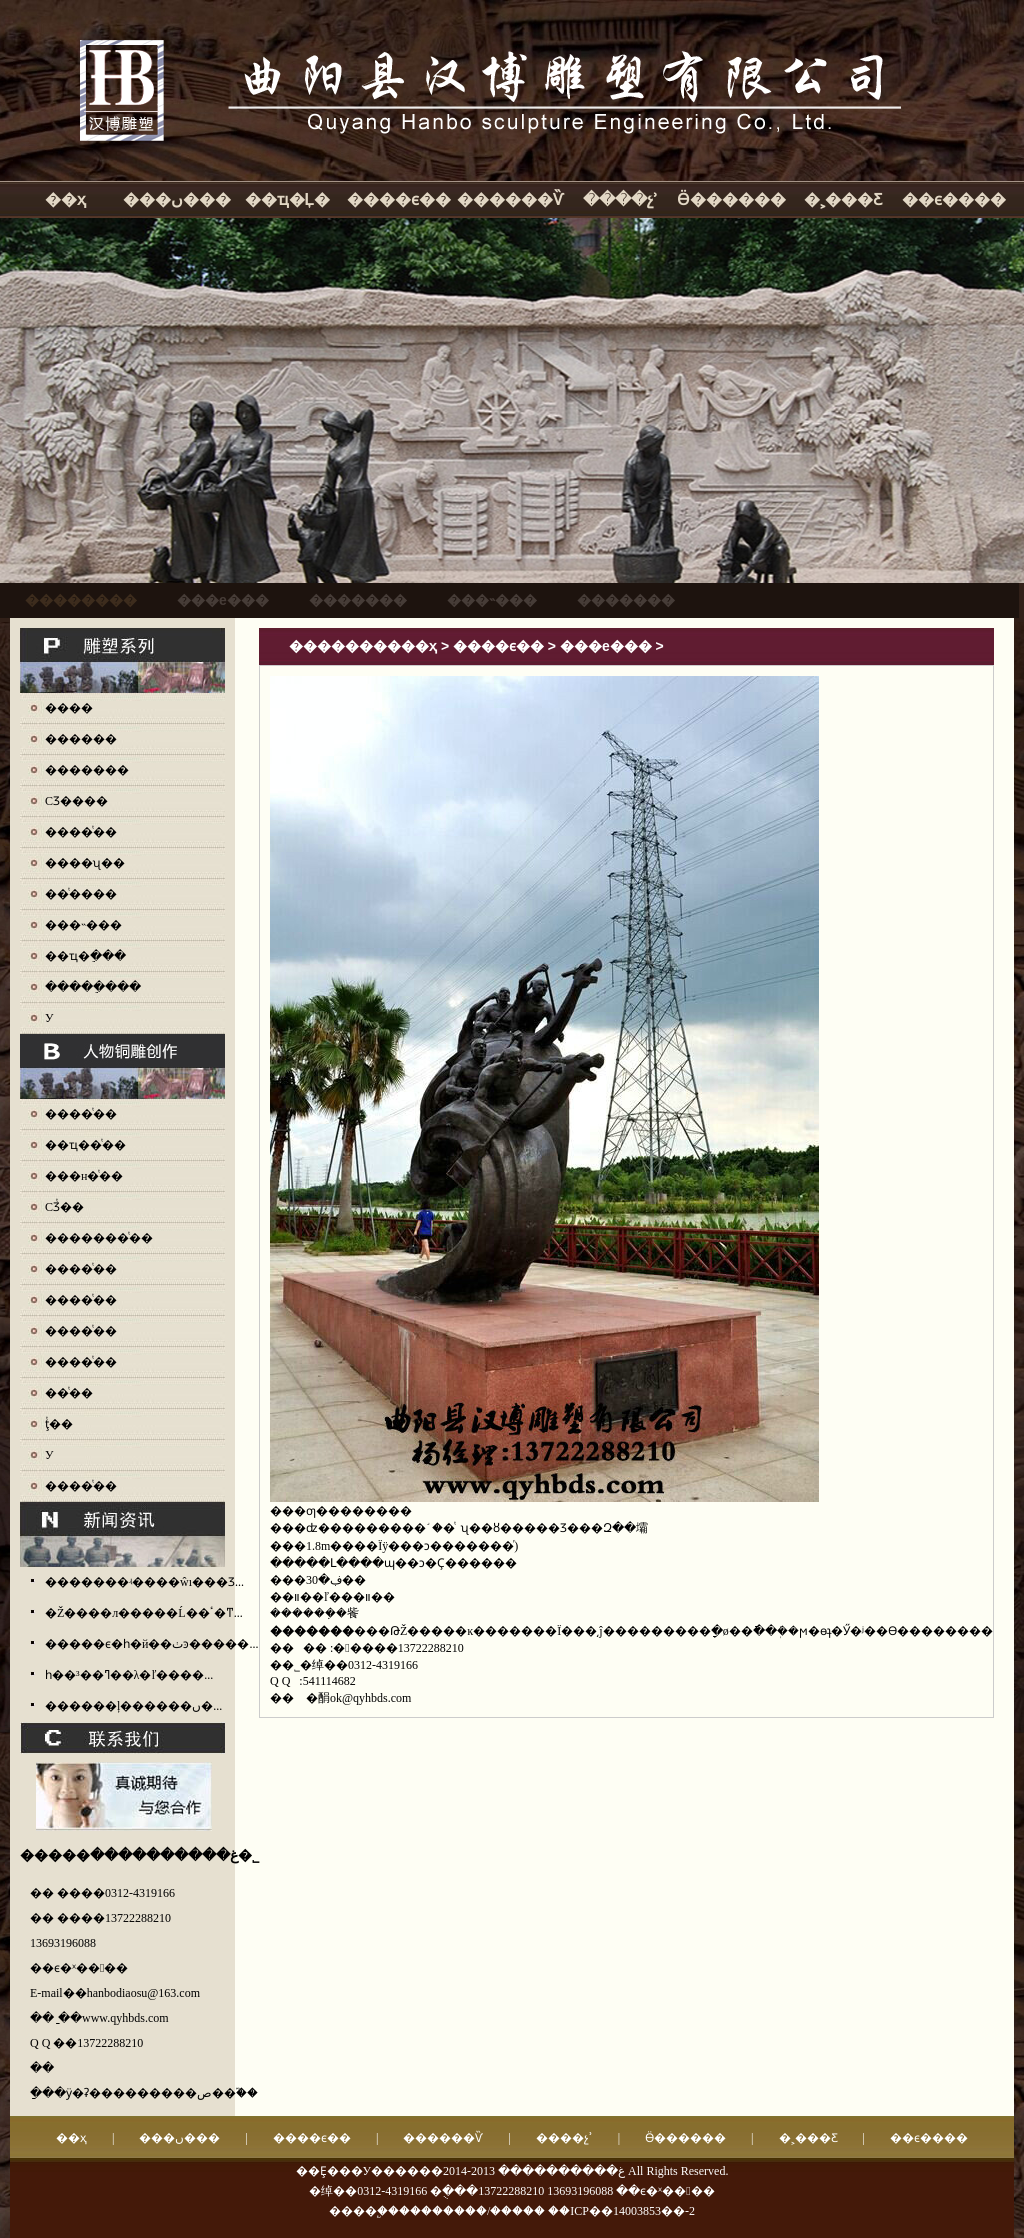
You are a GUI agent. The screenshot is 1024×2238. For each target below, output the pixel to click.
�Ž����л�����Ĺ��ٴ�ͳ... (144, 1613)
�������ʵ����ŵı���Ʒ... (144, 1582)
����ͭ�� (81, 832)
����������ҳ (363, 646)
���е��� (606, 646)
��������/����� (472, 2211)
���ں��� (177, 199)
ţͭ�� (59, 1424)
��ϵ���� (954, 199)
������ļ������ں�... (133, 1706)
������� (87, 770)
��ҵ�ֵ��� (85, 956)
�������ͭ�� (99, 1238)
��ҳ (65, 199)
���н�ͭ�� (84, 1176)
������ (81, 739)
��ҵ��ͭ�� (85, 1145)
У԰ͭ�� (49, 1455)
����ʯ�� (85, 863)
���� (69, 708)
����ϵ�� (399, 199)
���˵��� (83, 925)
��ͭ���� (81, 894)
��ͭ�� (69, 1393)
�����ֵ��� (93, 987)
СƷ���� (76, 801)
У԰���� (49, 1018)
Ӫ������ (731, 199)
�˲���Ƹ (843, 199)
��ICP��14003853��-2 (621, 2211)
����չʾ (620, 199)
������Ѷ (510, 199)
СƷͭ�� (64, 1207)
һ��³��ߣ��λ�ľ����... (129, 1675)
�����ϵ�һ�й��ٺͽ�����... (151, 1644)
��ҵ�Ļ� (288, 199)
